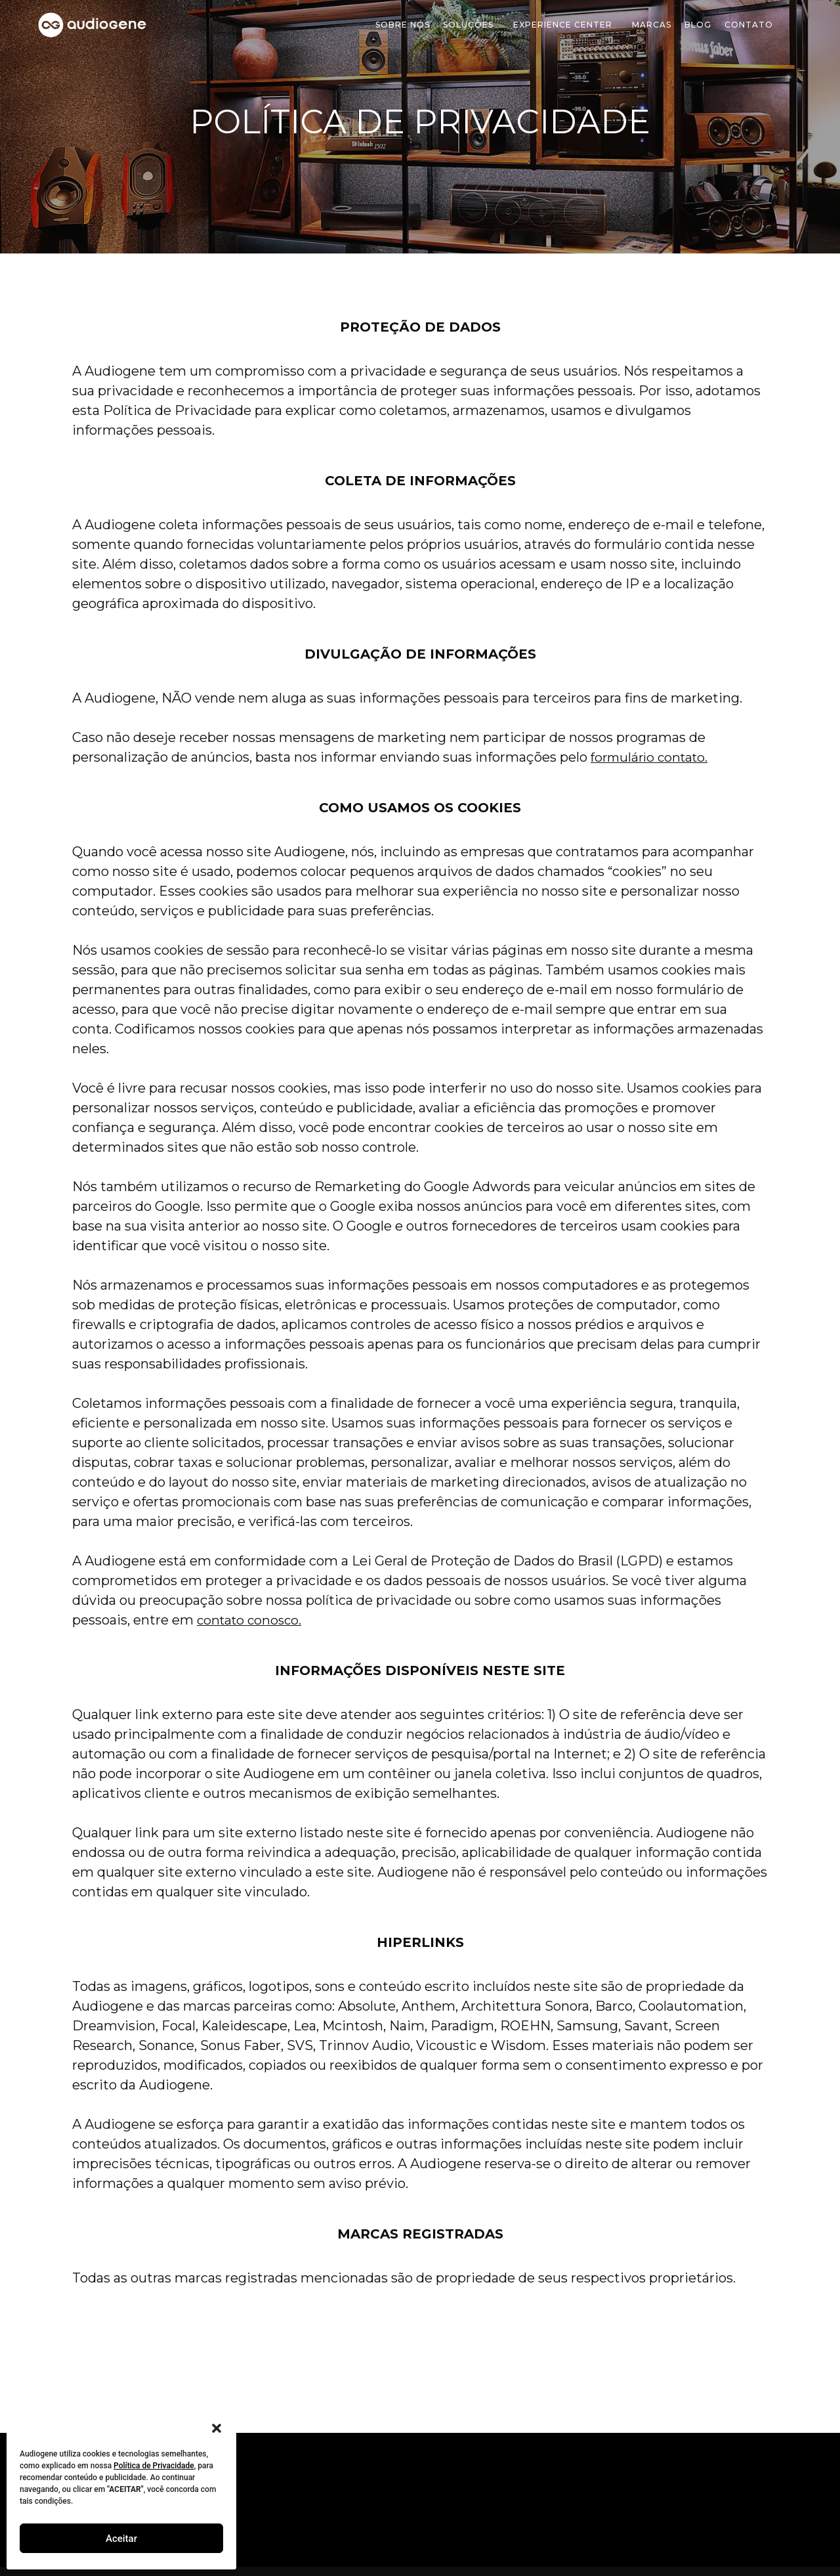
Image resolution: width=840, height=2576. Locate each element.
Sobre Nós (402, 25)
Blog (697, 25)
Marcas (651, 25)
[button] (216, 2428)
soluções (471, 25)
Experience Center (566, 25)
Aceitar (121, 2538)
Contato (748, 25)
